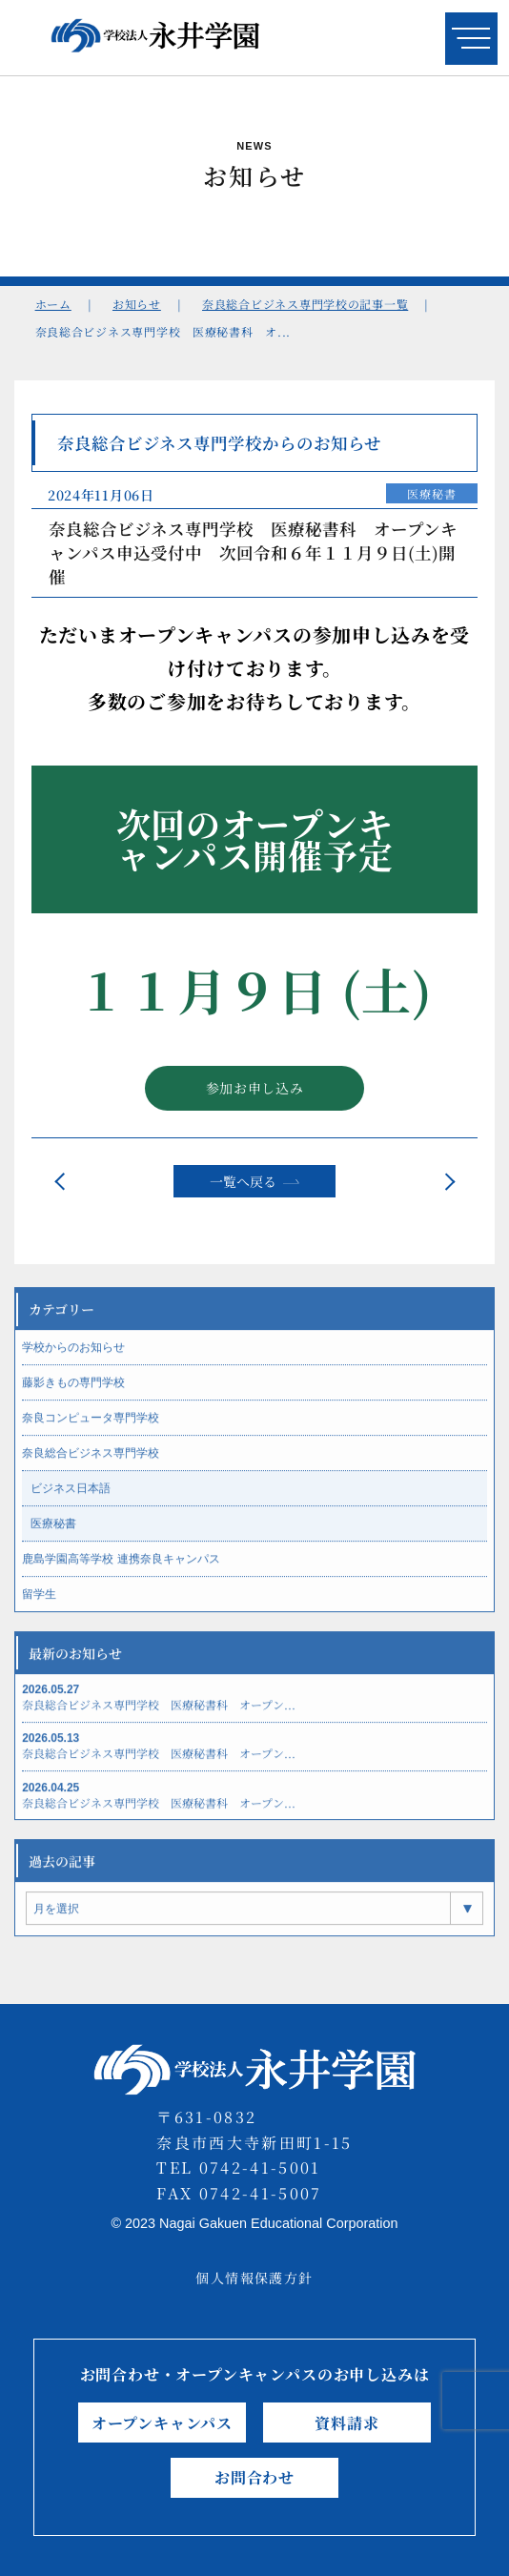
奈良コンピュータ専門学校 (90, 1429)
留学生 (39, 1605)
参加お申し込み (255, 1091)
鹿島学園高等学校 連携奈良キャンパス (120, 1570)
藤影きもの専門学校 (73, 1393)
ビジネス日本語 (71, 1499)
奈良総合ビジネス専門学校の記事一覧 (305, 304)
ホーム (53, 304)
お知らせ (136, 304)
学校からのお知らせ (73, 1358)
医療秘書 (431, 497)
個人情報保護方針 (254, 2277)
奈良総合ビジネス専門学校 (90, 1464)
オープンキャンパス (162, 2423)
